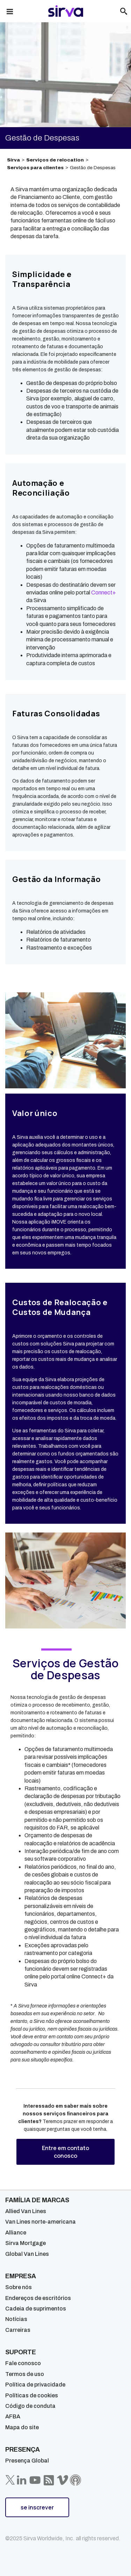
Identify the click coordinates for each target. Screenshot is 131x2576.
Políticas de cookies (31, 2395)
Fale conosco (23, 2363)
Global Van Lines (27, 2254)
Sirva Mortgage (25, 2243)
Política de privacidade (35, 2385)
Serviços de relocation (55, 160)
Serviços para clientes (35, 167)
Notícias (16, 2319)
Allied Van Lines (25, 2211)
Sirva (13, 160)
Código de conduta (30, 2406)
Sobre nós (18, 2287)
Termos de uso (24, 2374)
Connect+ (103, 592)
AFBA (12, 2416)
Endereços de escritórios (38, 2298)
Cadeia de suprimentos (35, 2309)
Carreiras (17, 2330)
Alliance (15, 2233)
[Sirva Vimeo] (62, 2480)
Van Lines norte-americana (40, 2222)
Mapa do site (22, 2427)
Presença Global (27, 2461)
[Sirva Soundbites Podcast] (75, 2480)
